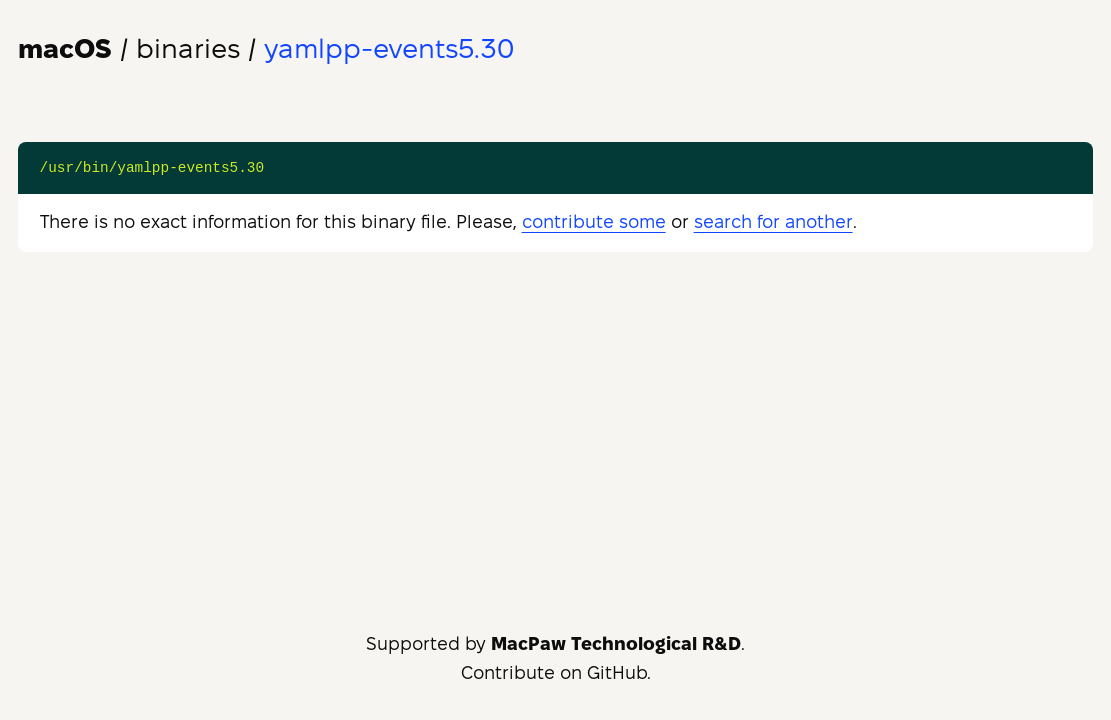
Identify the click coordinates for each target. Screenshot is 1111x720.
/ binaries (129, 48)
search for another (773, 221)
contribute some (594, 221)
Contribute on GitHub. (556, 672)
